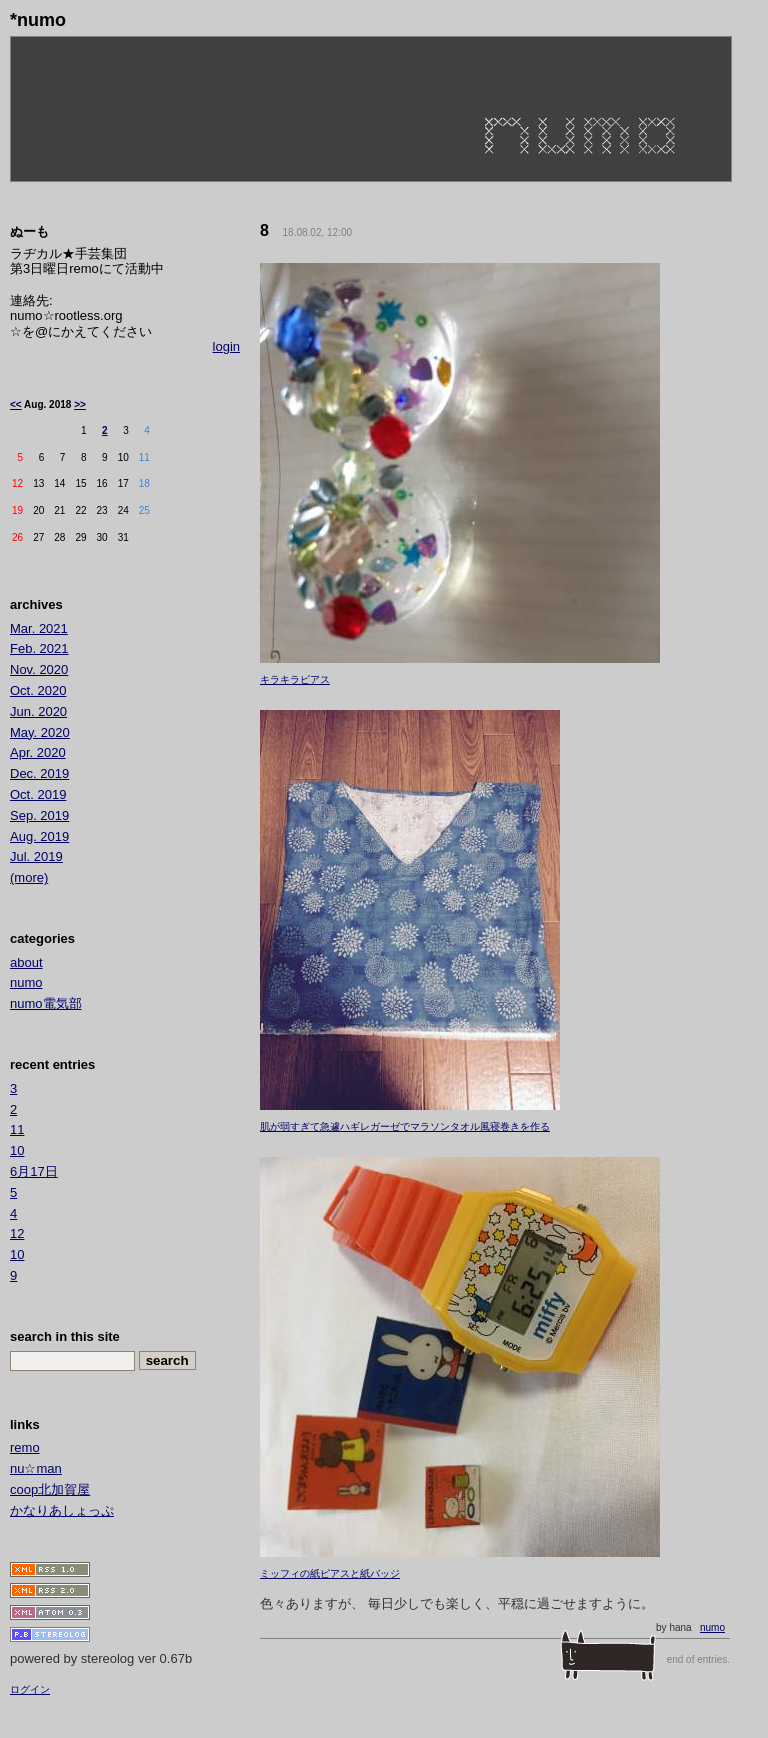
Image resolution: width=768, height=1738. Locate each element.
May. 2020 (40, 732)
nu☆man (36, 1468)
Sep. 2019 (39, 815)
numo (712, 1627)
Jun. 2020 (38, 711)
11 (17, 1129)
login (226, 346)
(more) (29, 877)
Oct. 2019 (38, 794)
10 (17, 1150)
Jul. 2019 (36, 856)
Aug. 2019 (39, 836)
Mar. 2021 (39, 628)
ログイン (30, 1689)
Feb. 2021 (39, 648)
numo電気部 (46, 1003)
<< (16, 404)
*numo (38, 20)
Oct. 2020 (38, 690)
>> (80, 404)
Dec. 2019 (39, 773)
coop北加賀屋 (50, 1489)
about (26, 962)
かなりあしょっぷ (62, 1510)
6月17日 (34, 1171)
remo (25, 1447)
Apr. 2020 (38, 752)
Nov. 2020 (39, 669)
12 (17, 1233)
